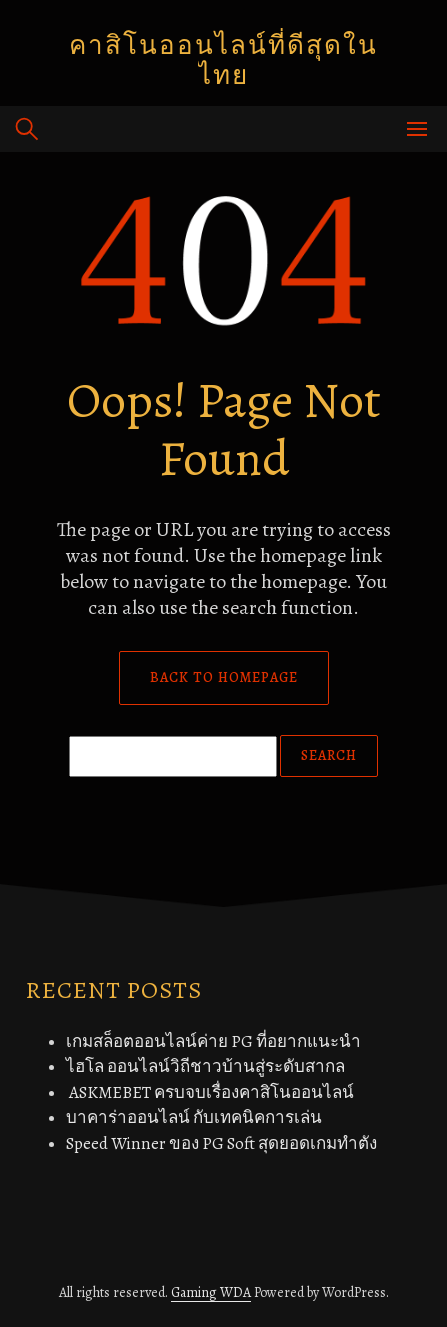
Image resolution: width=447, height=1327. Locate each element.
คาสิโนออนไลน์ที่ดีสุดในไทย (223, 60)
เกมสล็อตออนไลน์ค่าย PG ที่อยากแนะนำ (213, 1041)
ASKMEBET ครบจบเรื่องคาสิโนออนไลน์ (210, 1092)
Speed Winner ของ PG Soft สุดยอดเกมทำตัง (221, 1143)
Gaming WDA (211, 1292)
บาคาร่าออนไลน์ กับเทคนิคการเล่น (194, 1117)
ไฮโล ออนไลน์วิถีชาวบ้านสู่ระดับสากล (205, 1066)
